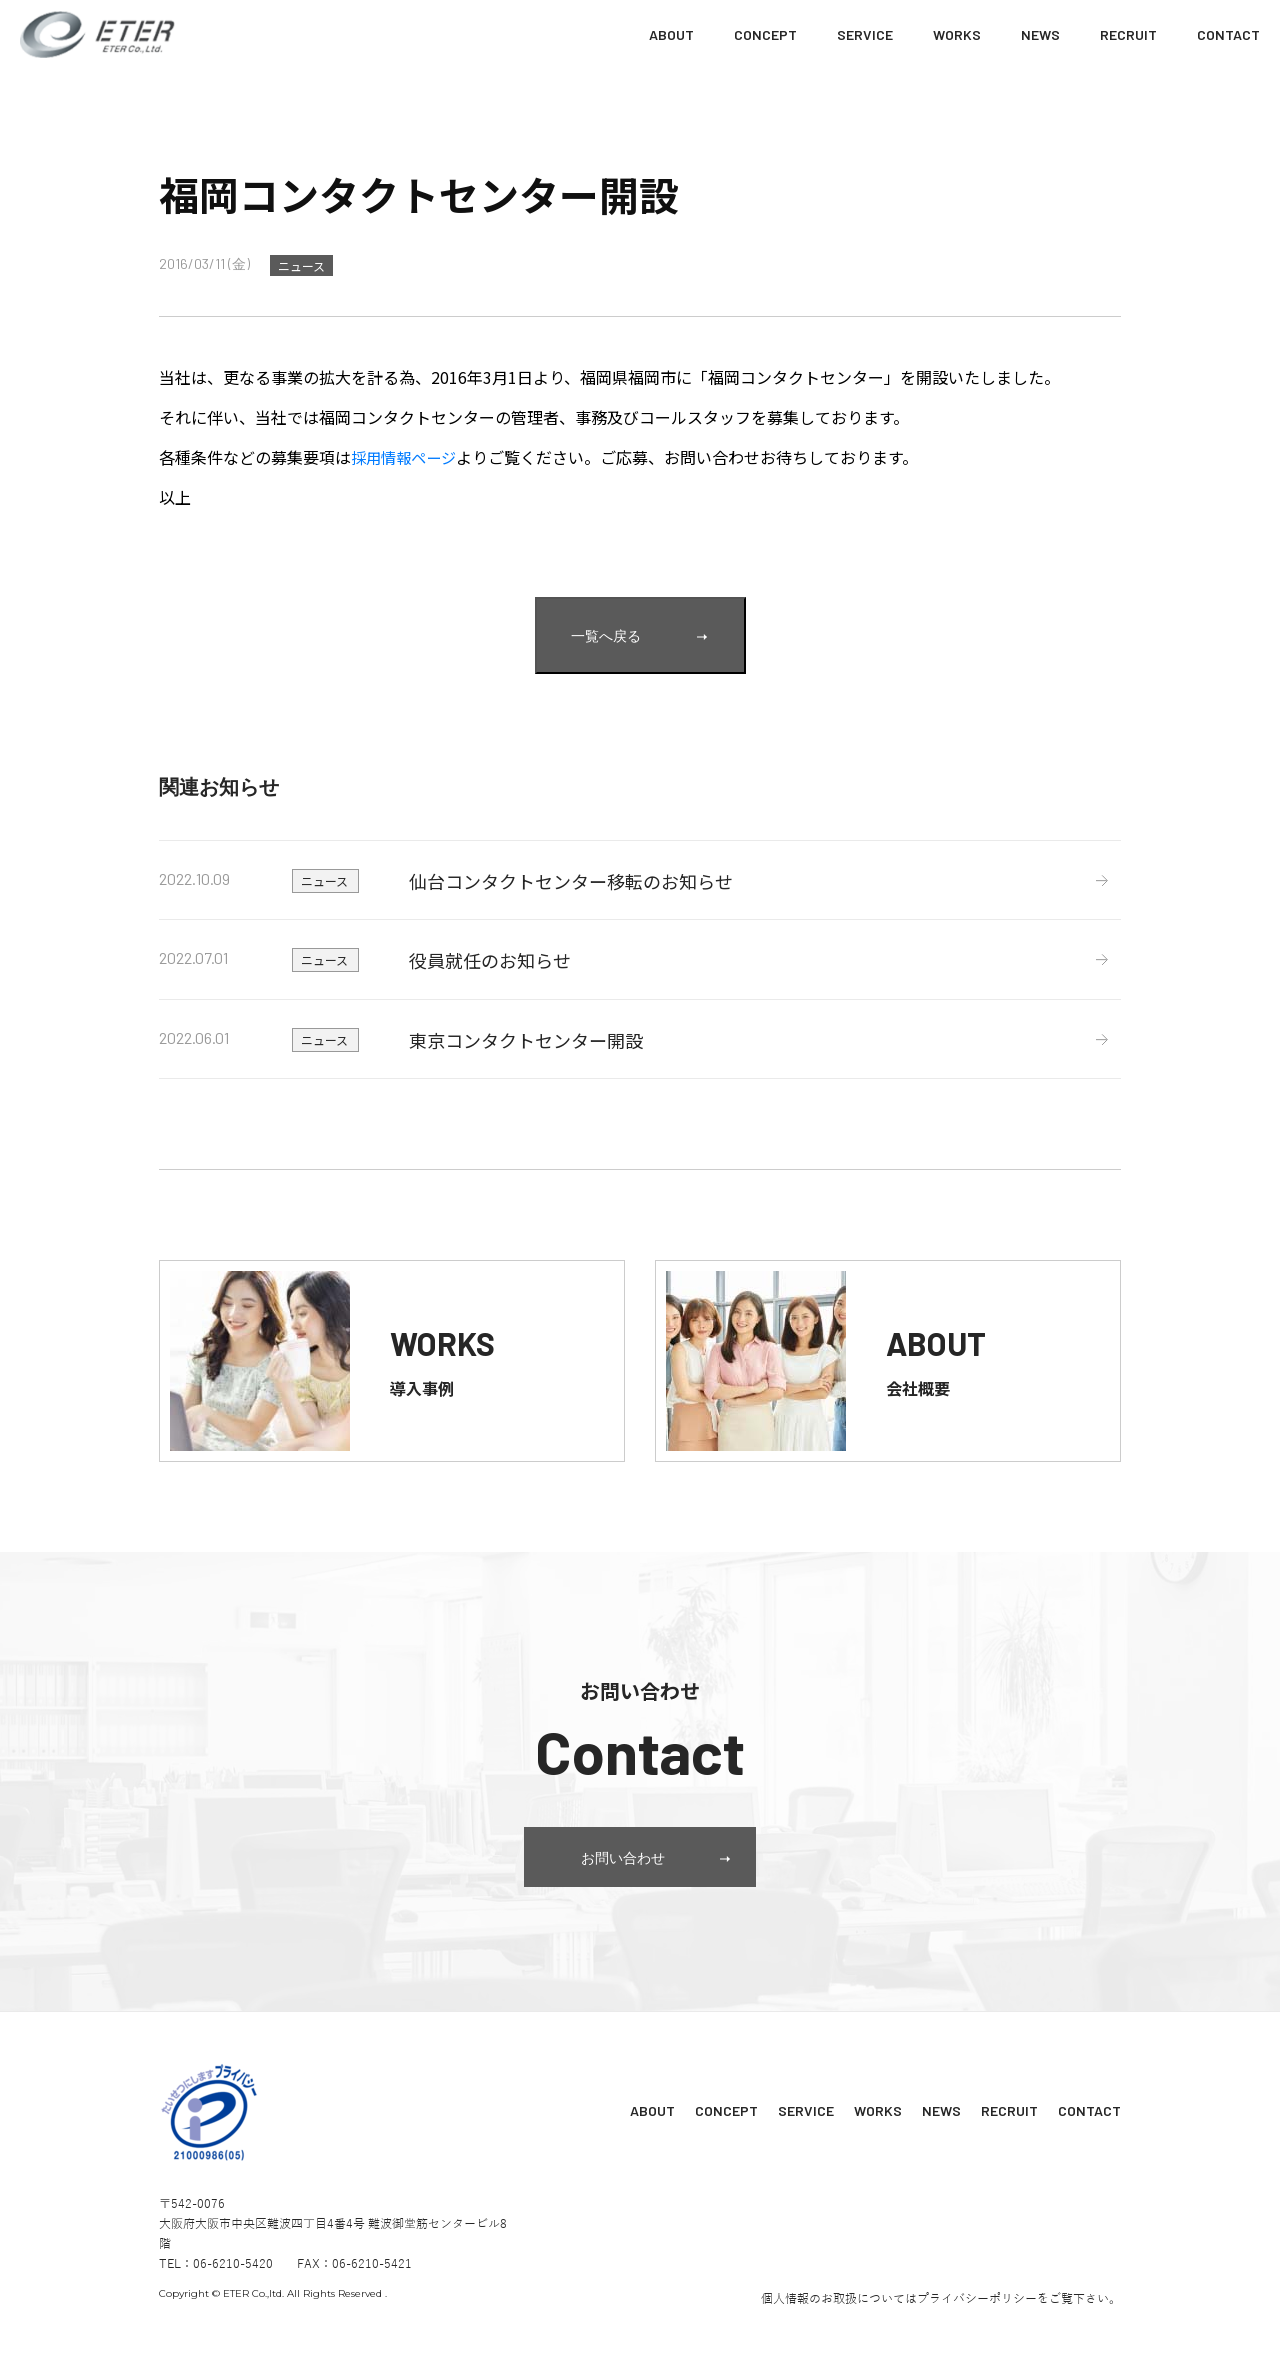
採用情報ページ (407, 457)
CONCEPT (765, 34)
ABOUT (671, 34)
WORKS (957, 34)
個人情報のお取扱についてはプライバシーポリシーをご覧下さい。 (941, 2330)
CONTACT (1228, 34)
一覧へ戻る (639, 635)
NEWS (1040, 34)
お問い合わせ (669, 1892)
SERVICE (865, 34)
